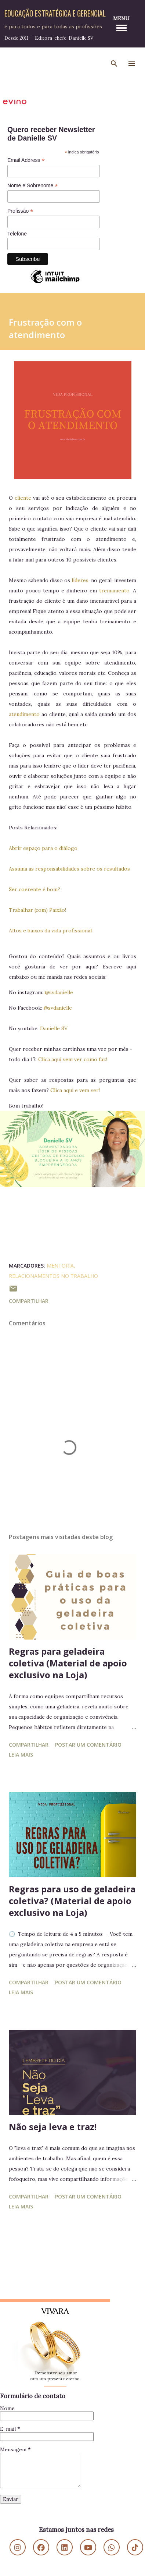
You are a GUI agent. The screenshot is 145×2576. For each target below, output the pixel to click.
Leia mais (21, 1754)
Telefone (17, 234)
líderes (80, 580)
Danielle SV (54, 1028)
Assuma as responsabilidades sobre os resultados (69, 868)
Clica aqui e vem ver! (75, 1090)
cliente (23, 498)
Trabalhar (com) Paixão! (37, 910)
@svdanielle (59, 992)
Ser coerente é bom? (34, 889)
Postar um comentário (88, 1744)
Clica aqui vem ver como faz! (72, 1059)
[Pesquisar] (114, 63)
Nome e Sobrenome (32, 185)
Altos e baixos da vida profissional (50, 930)
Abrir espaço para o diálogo (43, 848)
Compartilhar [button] (28, 1300)
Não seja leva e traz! (53, 2126)
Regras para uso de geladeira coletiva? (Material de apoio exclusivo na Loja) (72, 1900)
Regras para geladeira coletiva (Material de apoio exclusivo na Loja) (68, 1663)
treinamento (114, 590)
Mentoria (60, 1265)
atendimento (25, 714)
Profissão (20, 211)
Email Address (26, 160)
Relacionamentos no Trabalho (53, 1275)
